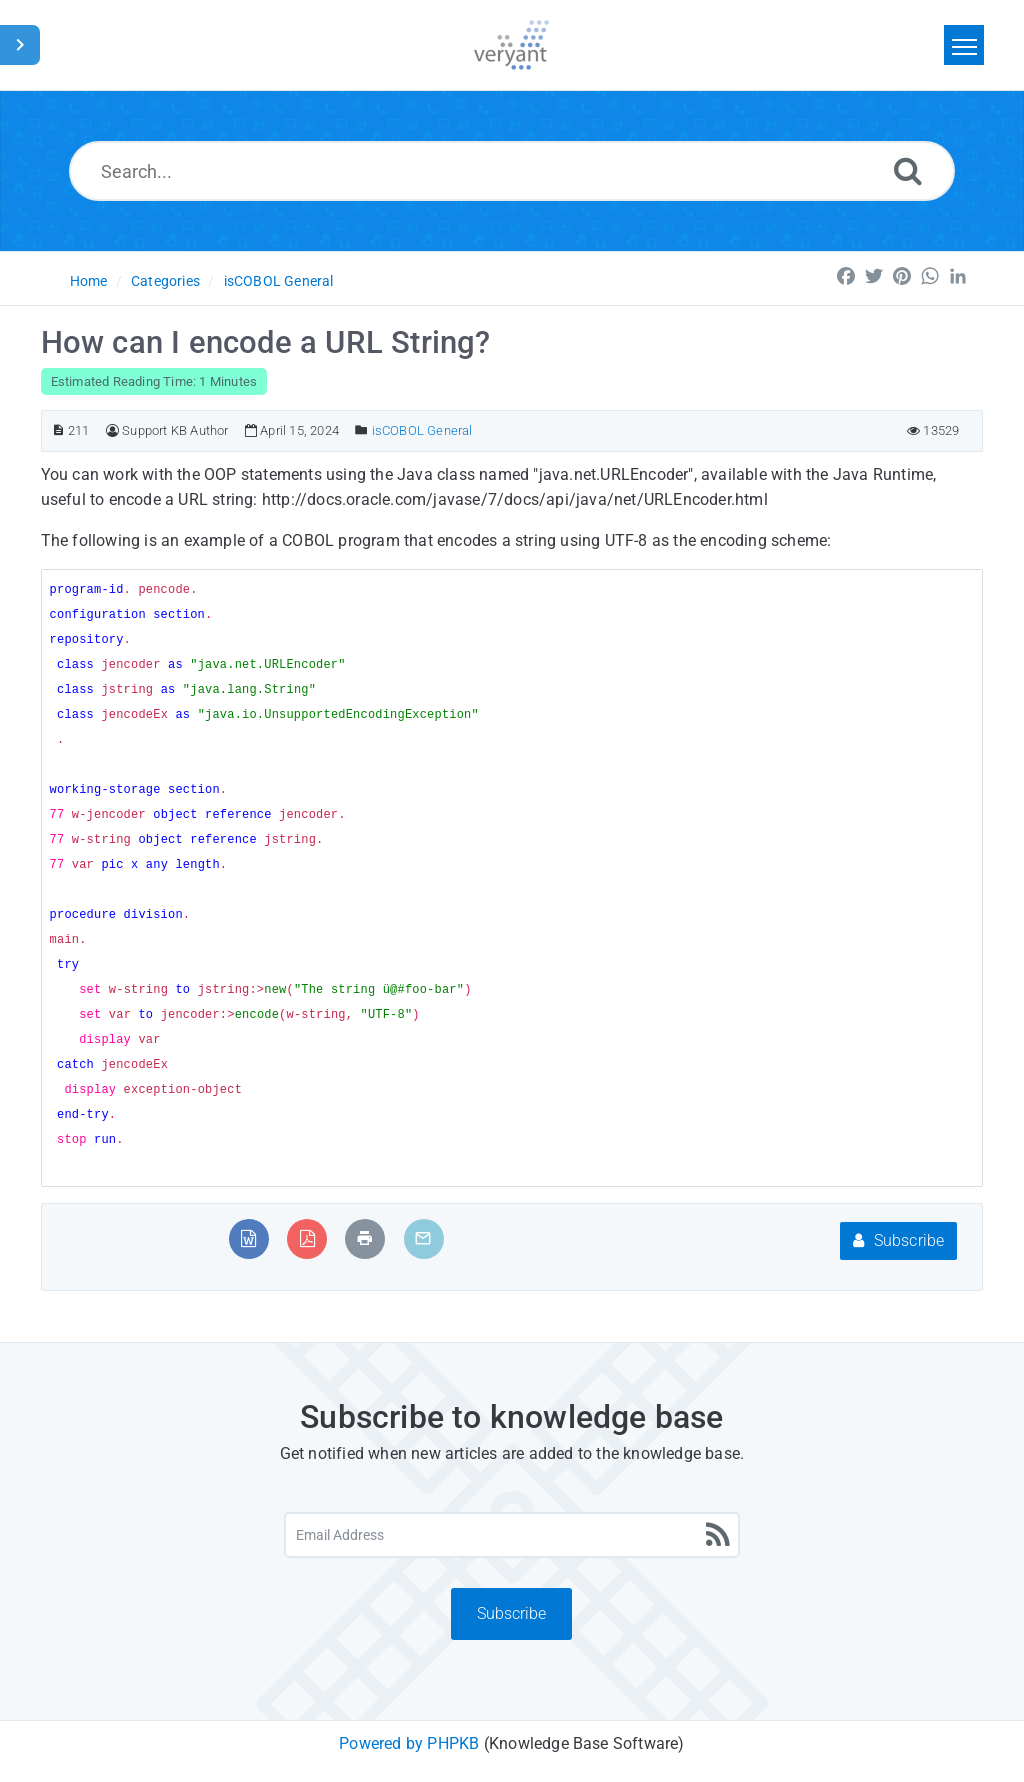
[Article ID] (58, 430)
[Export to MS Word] (248, 1238)
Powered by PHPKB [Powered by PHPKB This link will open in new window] (409, 1743)
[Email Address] (512, 1535)
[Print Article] (365, 1238)
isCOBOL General (279, 281)
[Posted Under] (361, 430)
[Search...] (512, 171)
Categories (165, 281)
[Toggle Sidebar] (20, 45)
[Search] (908, 170)
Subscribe (898, 1240)
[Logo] (511, 45)
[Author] (112, 430)
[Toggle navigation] (964, 45)
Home (89, 281)
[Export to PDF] (307, 1238)
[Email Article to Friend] (423, 1238)
